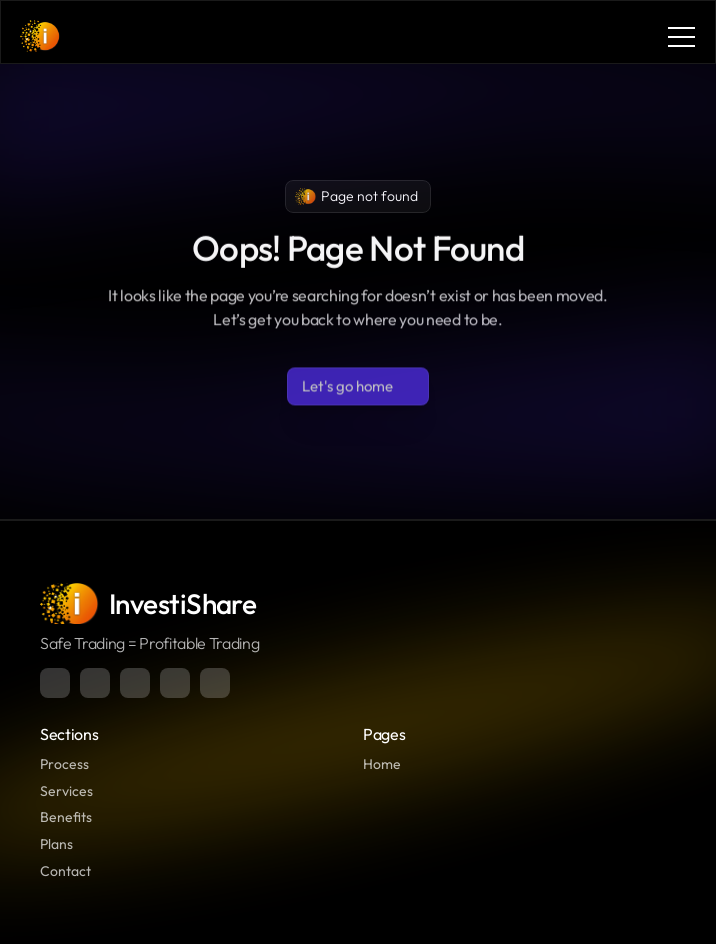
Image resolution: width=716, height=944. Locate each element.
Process (64, 764)
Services (66, 791)
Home (382, 764)
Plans (56, 844)
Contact (65, 871)
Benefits (66, 817)
